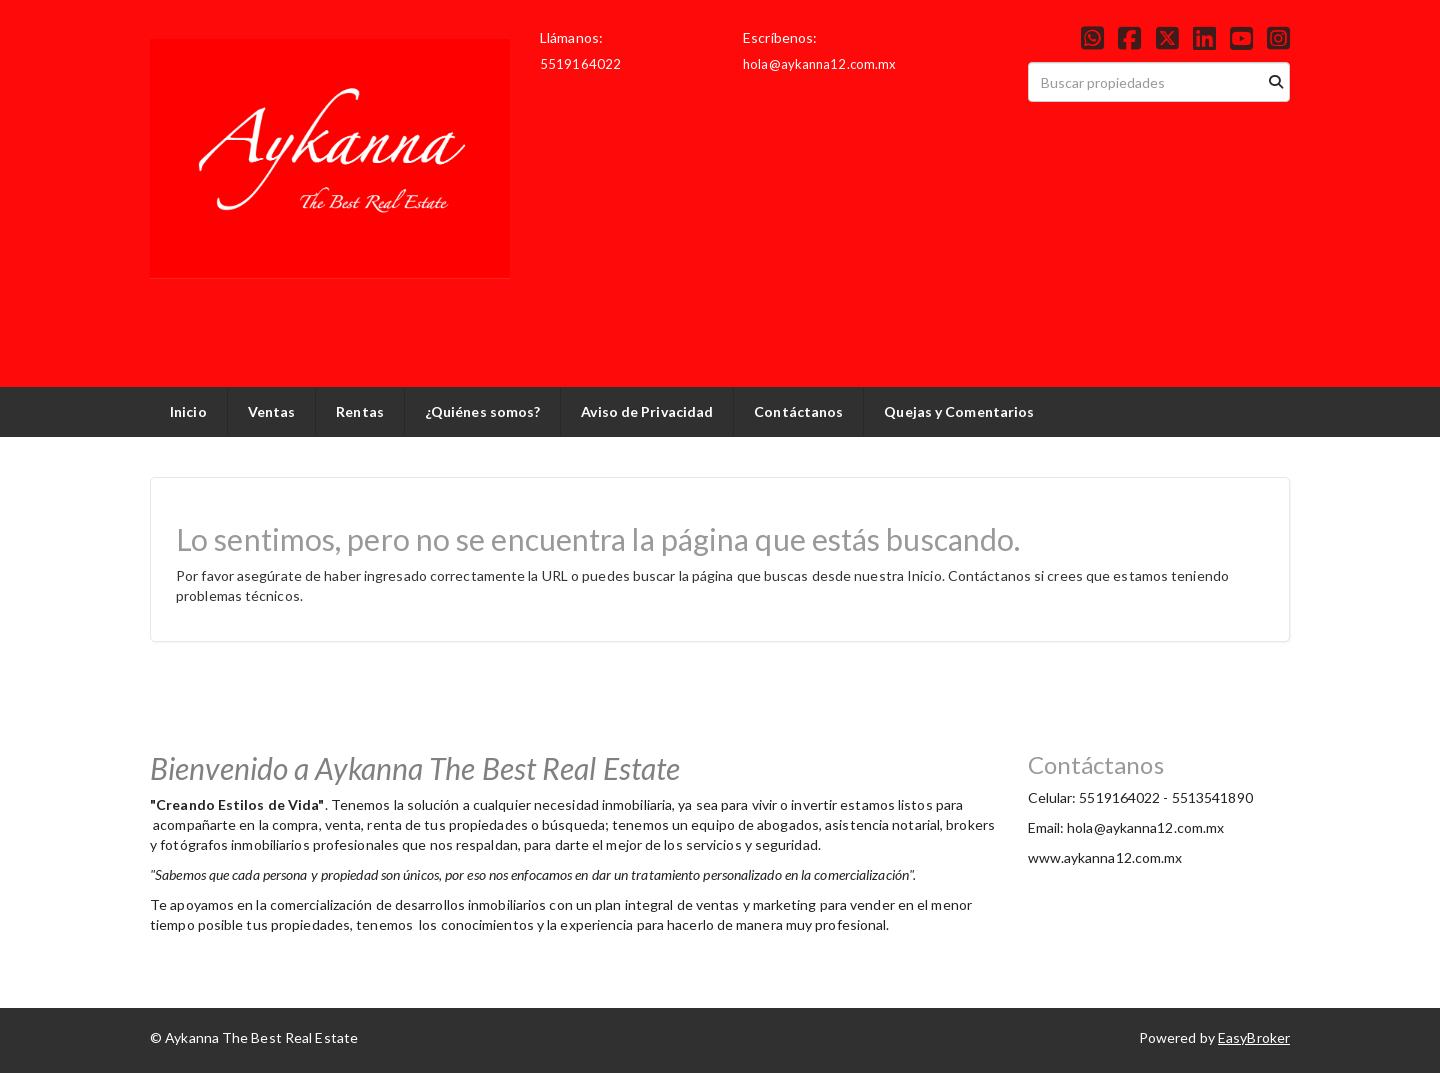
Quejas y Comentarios (959, 411)
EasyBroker (1254, 1037)
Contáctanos (798, 411)
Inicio (188, 411)
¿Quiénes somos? (483, 411)
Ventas (272, 411)
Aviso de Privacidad (647, 411)
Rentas (360, 411)
